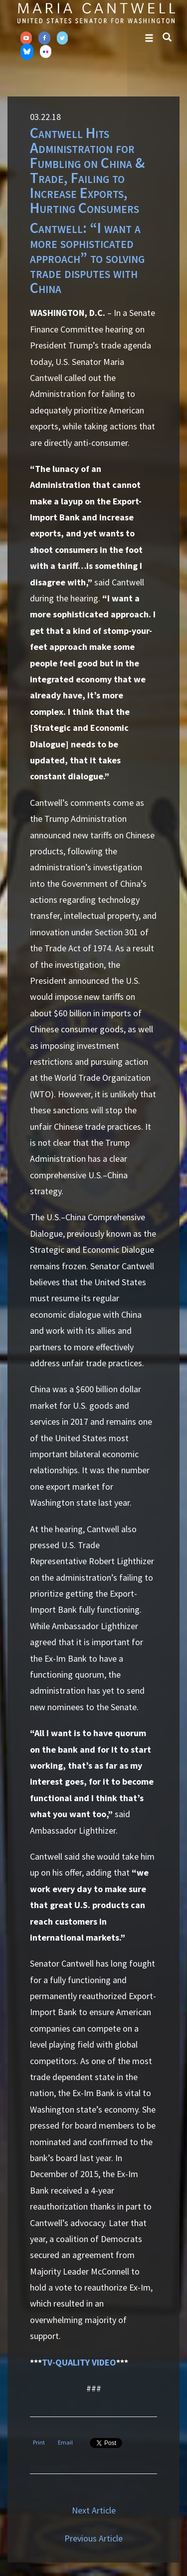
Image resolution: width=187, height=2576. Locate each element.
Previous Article (93, 2538)
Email (65, 2442)
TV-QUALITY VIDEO (79, 2362)
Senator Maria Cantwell (96, 12)
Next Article (94, 2510)
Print (39, 2442)
